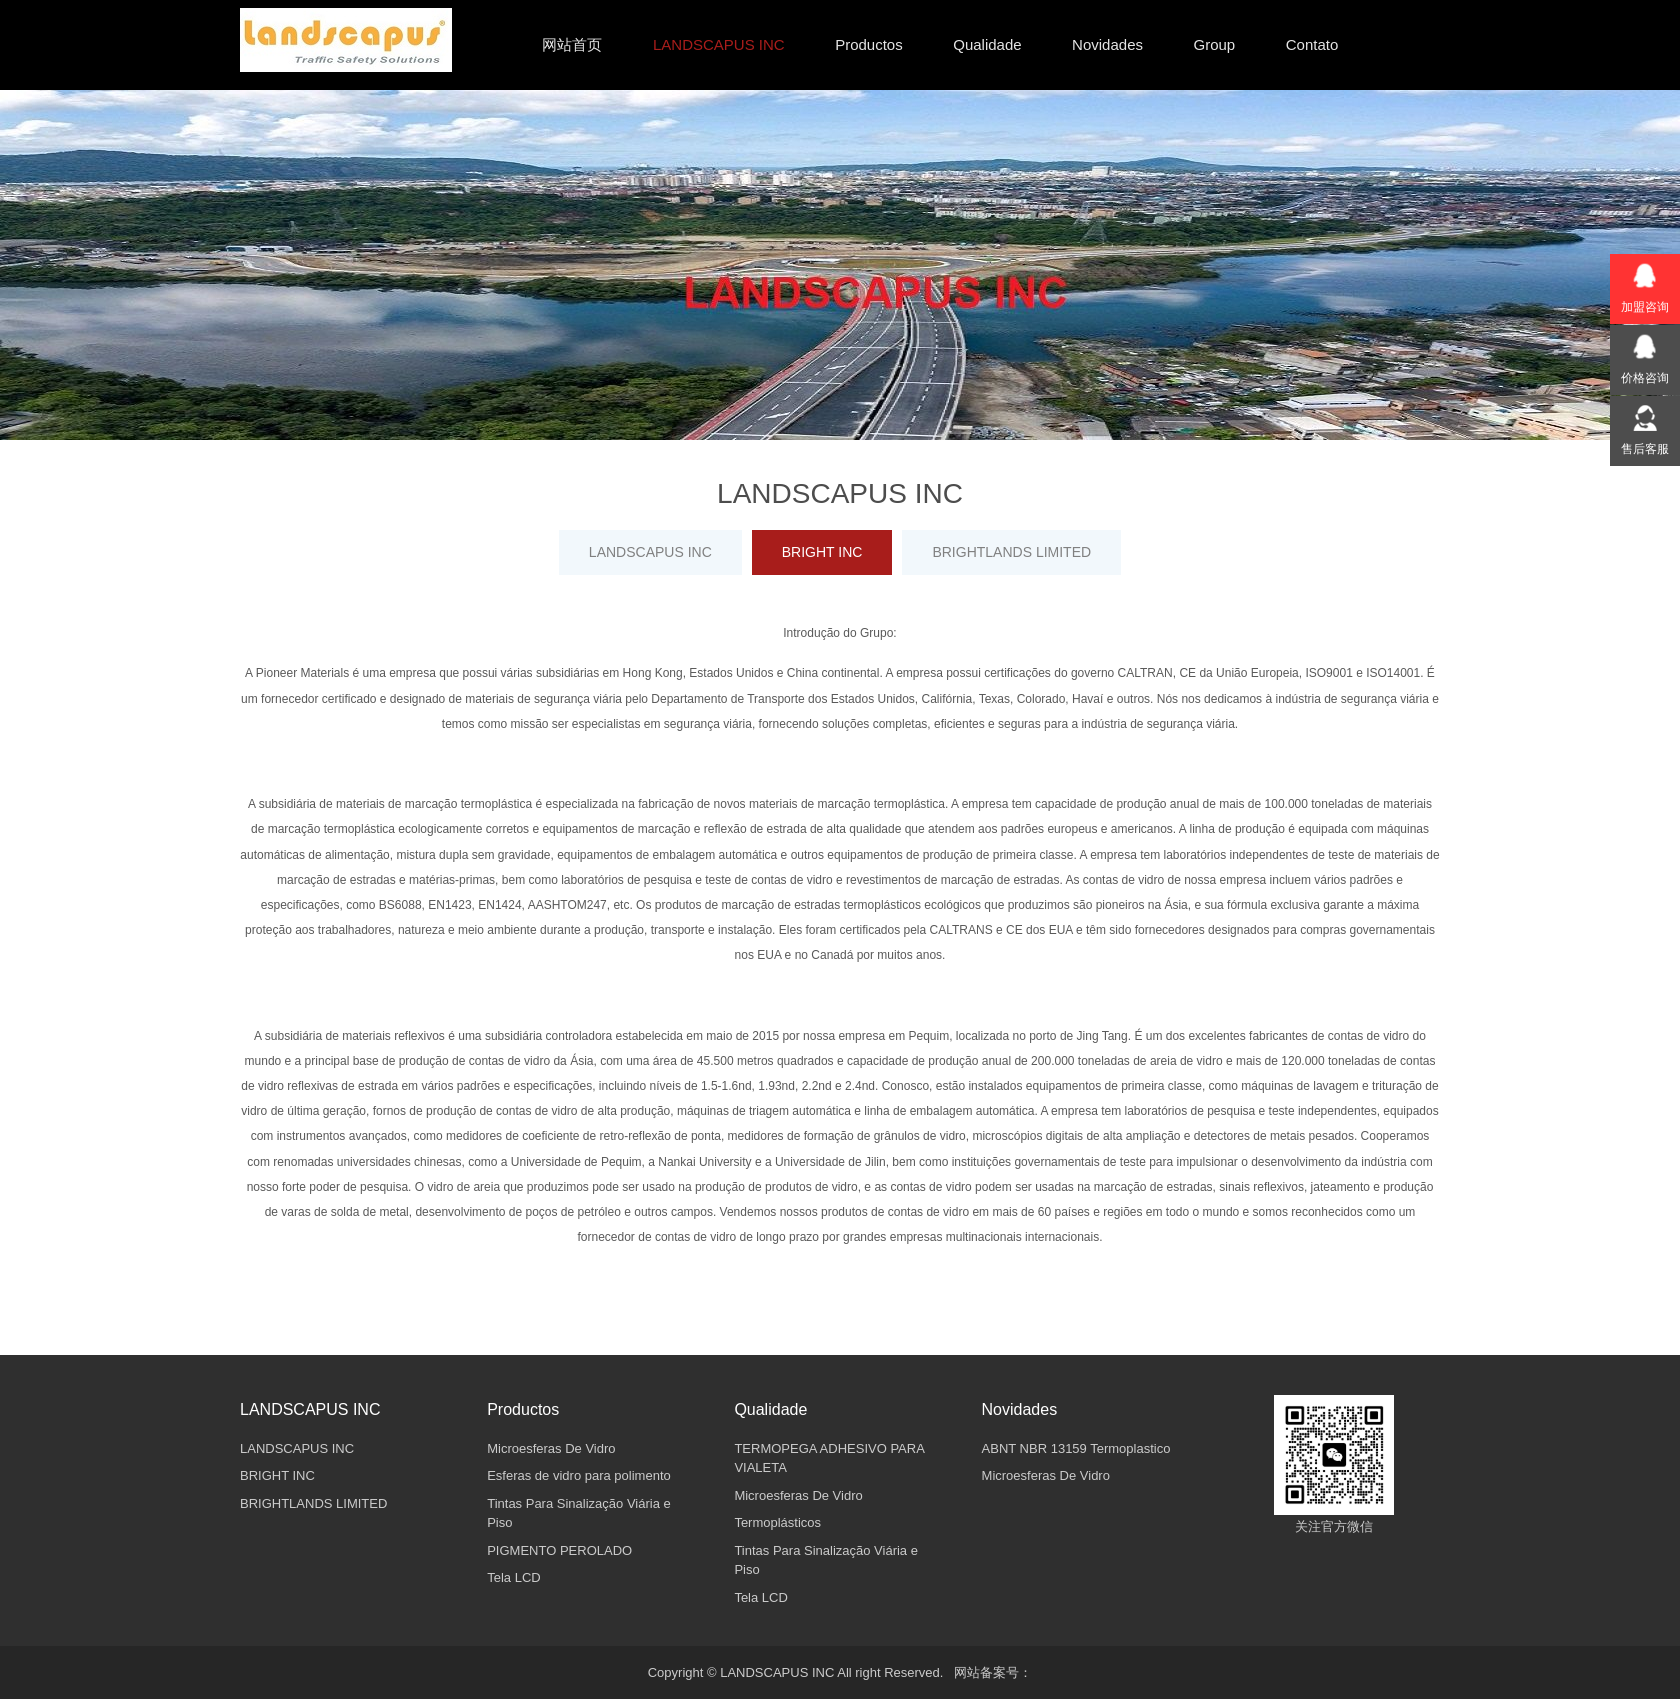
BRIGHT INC (822, 552)
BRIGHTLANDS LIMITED (1011, 552)
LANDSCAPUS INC (650, 552)
